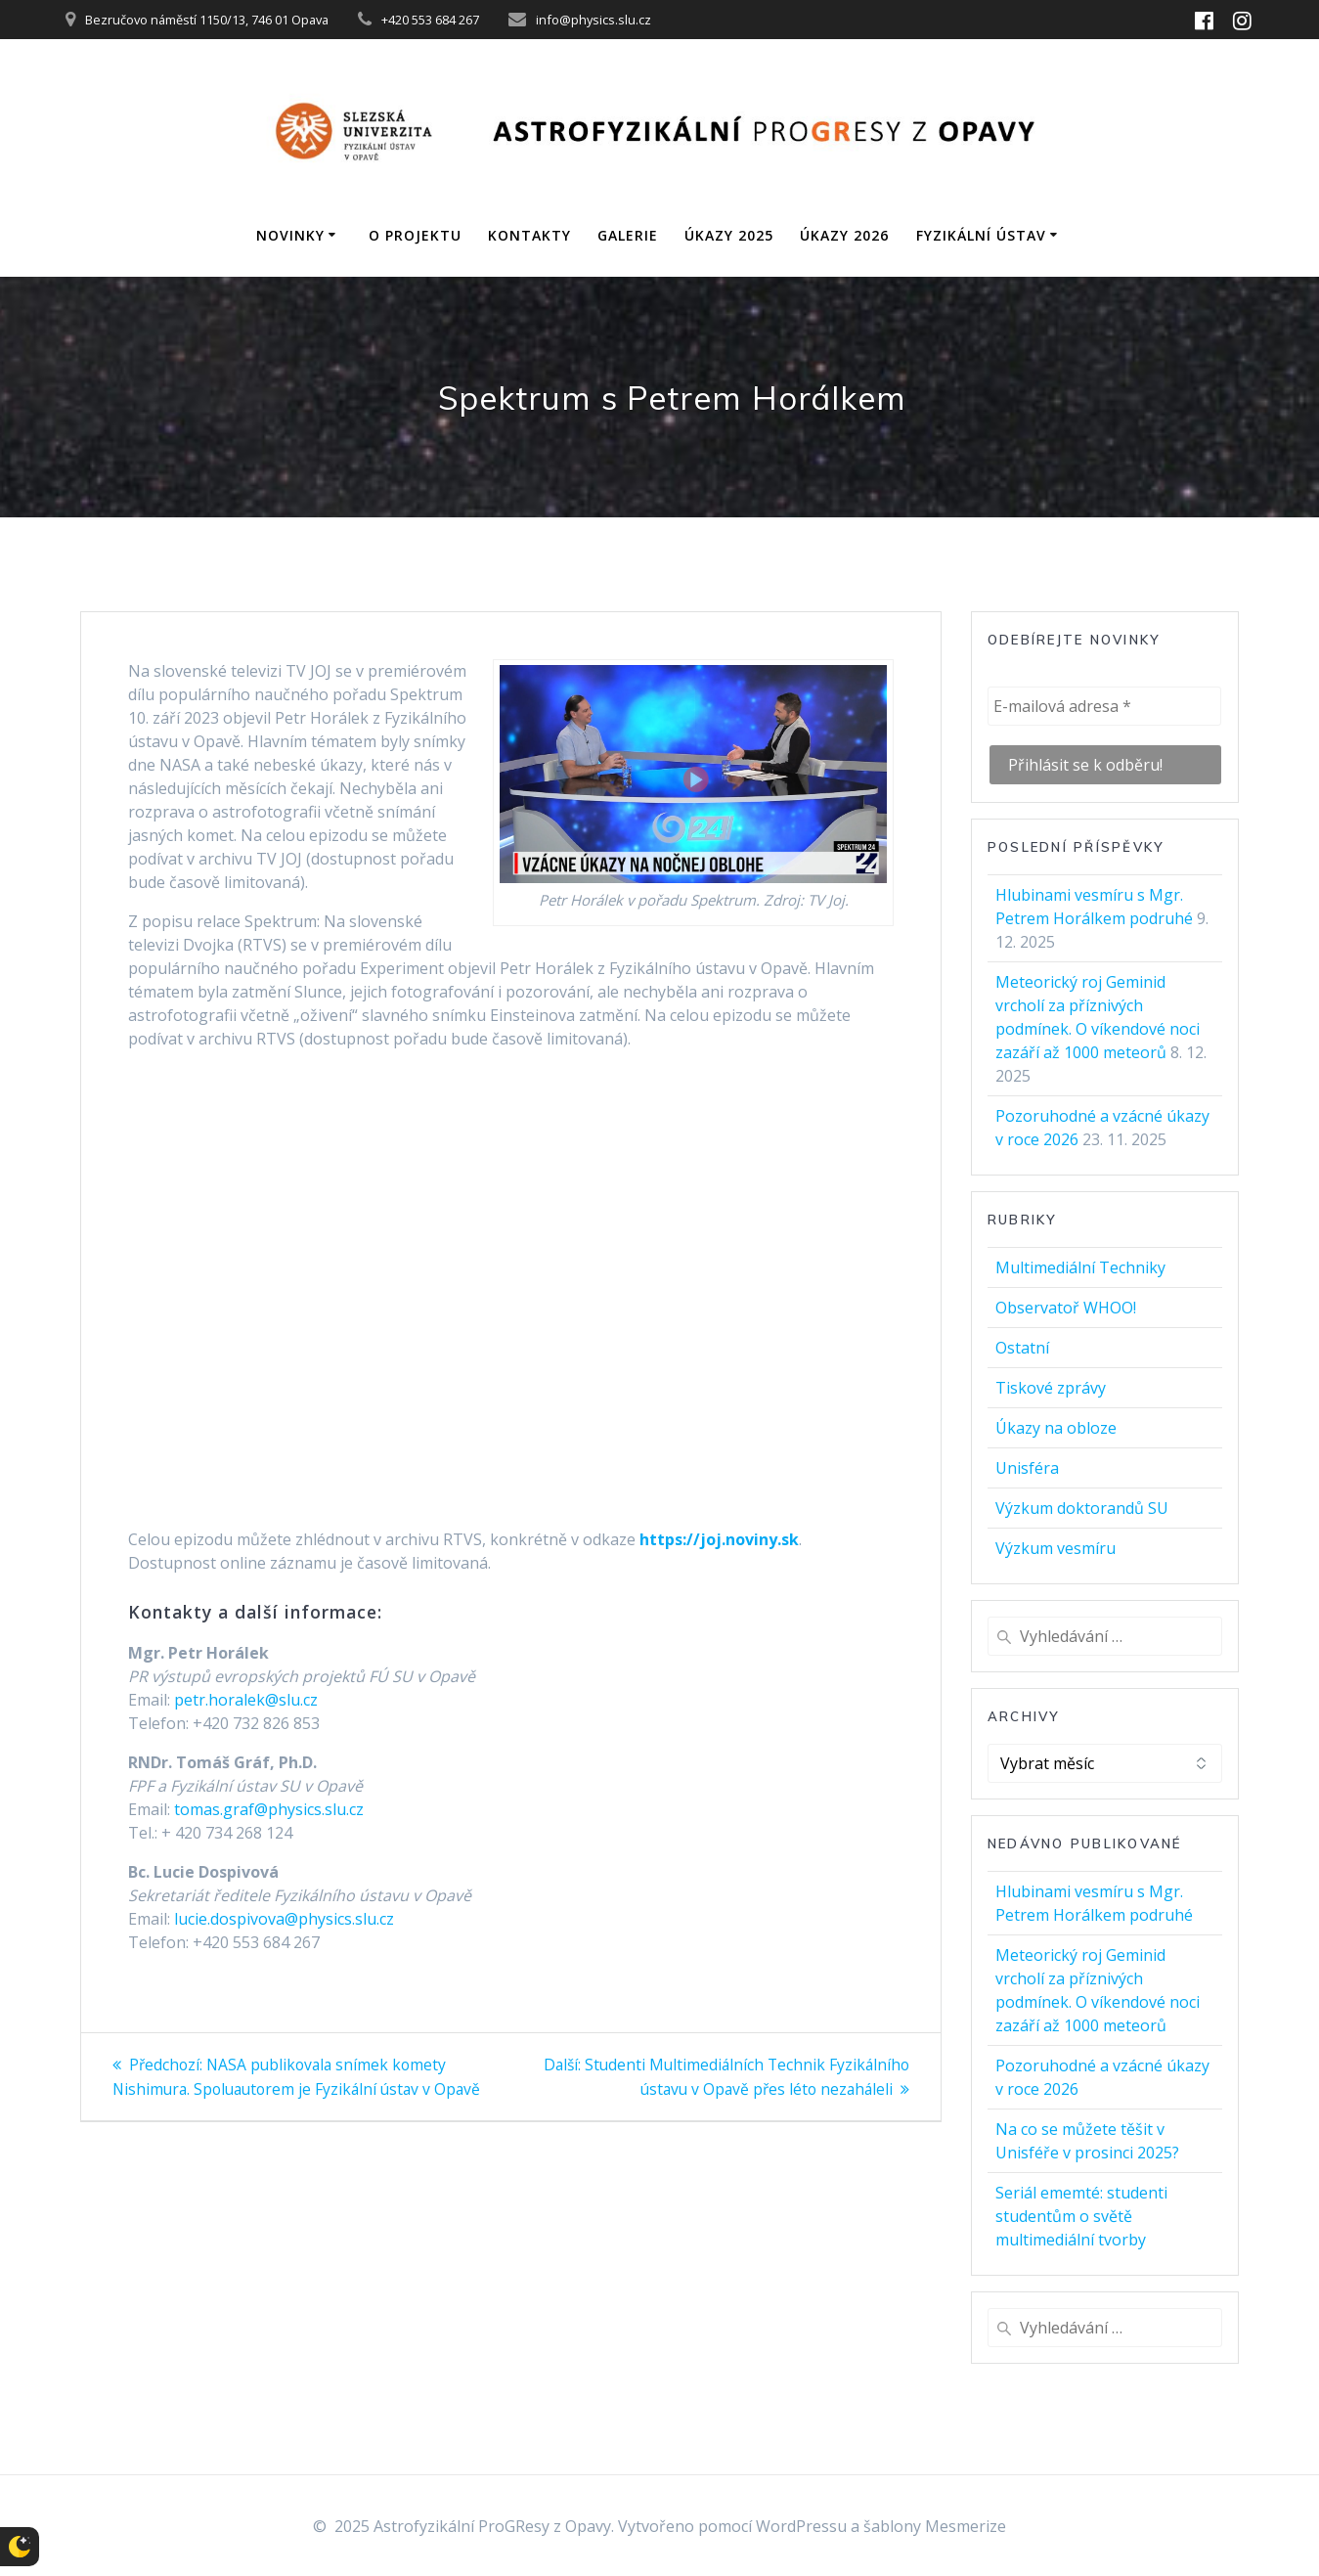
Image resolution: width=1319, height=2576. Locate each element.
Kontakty (529, 235)
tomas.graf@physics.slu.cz (269, 1809)
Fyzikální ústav (981, 235)
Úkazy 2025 (728, 235)
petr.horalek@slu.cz (246, 1699)
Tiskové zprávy (1050, 1388)
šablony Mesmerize (934, 2526)
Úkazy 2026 (844, 235)
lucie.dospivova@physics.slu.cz (284, 1919)
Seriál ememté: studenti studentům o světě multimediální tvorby (1081, 2216)
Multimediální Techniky (1080, 1267)
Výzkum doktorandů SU (1081, 1508)
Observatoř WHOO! (1065, 1307)
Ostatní (1022, 1347)
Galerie (627, 235)
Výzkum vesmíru (1055, 1548)
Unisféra (1027, 1468)
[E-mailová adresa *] (1104, 706)
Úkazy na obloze (1056, 1428)
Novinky (290, 235)
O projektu (415, 235)
